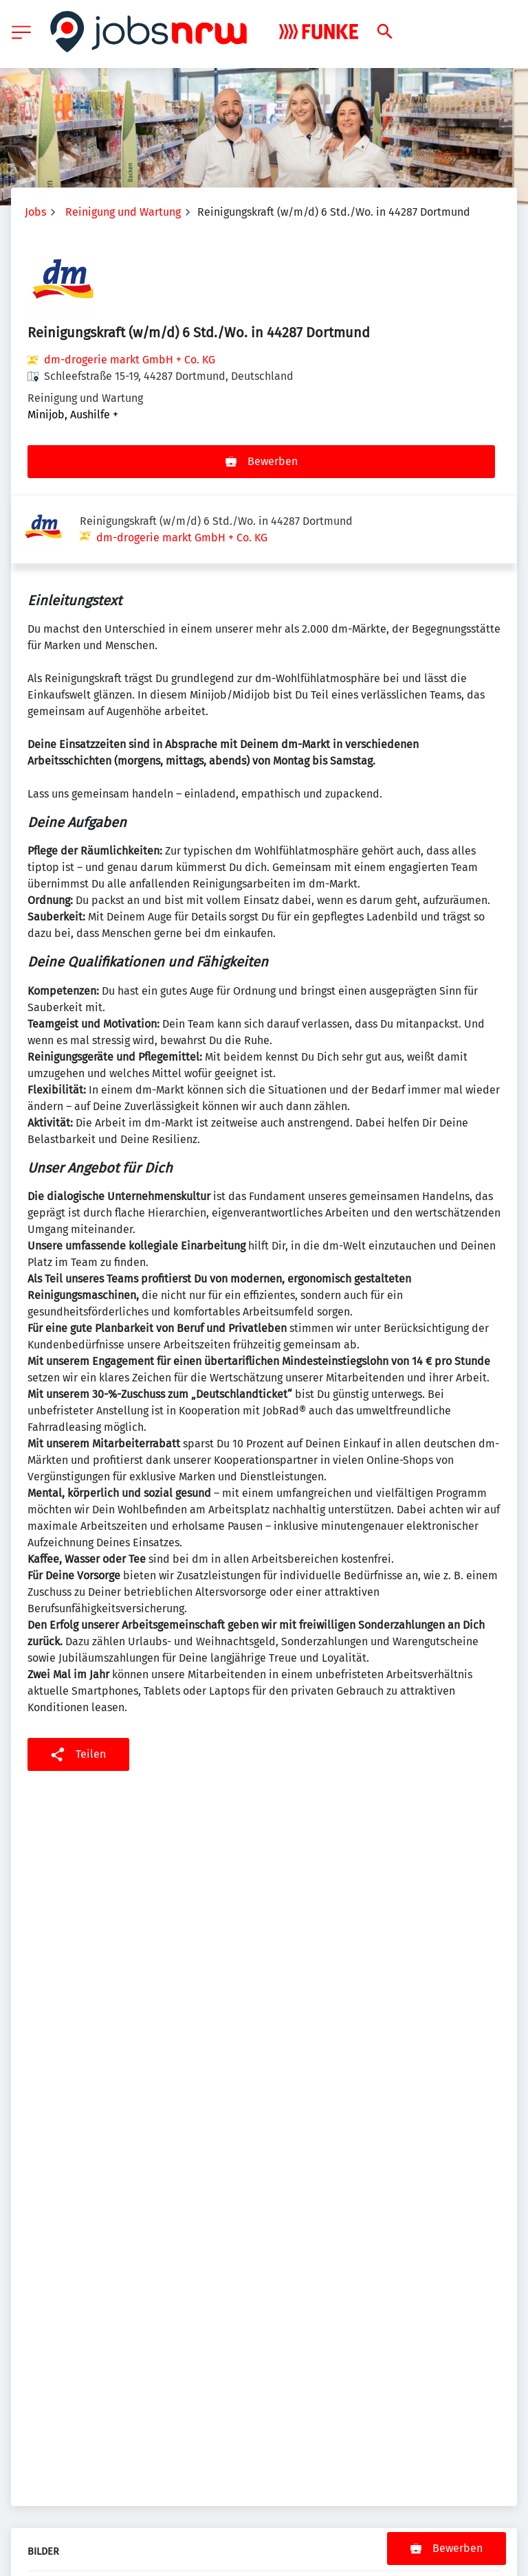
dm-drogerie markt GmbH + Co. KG (129, 359)
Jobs (35, 211)
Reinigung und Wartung (123, 211)
